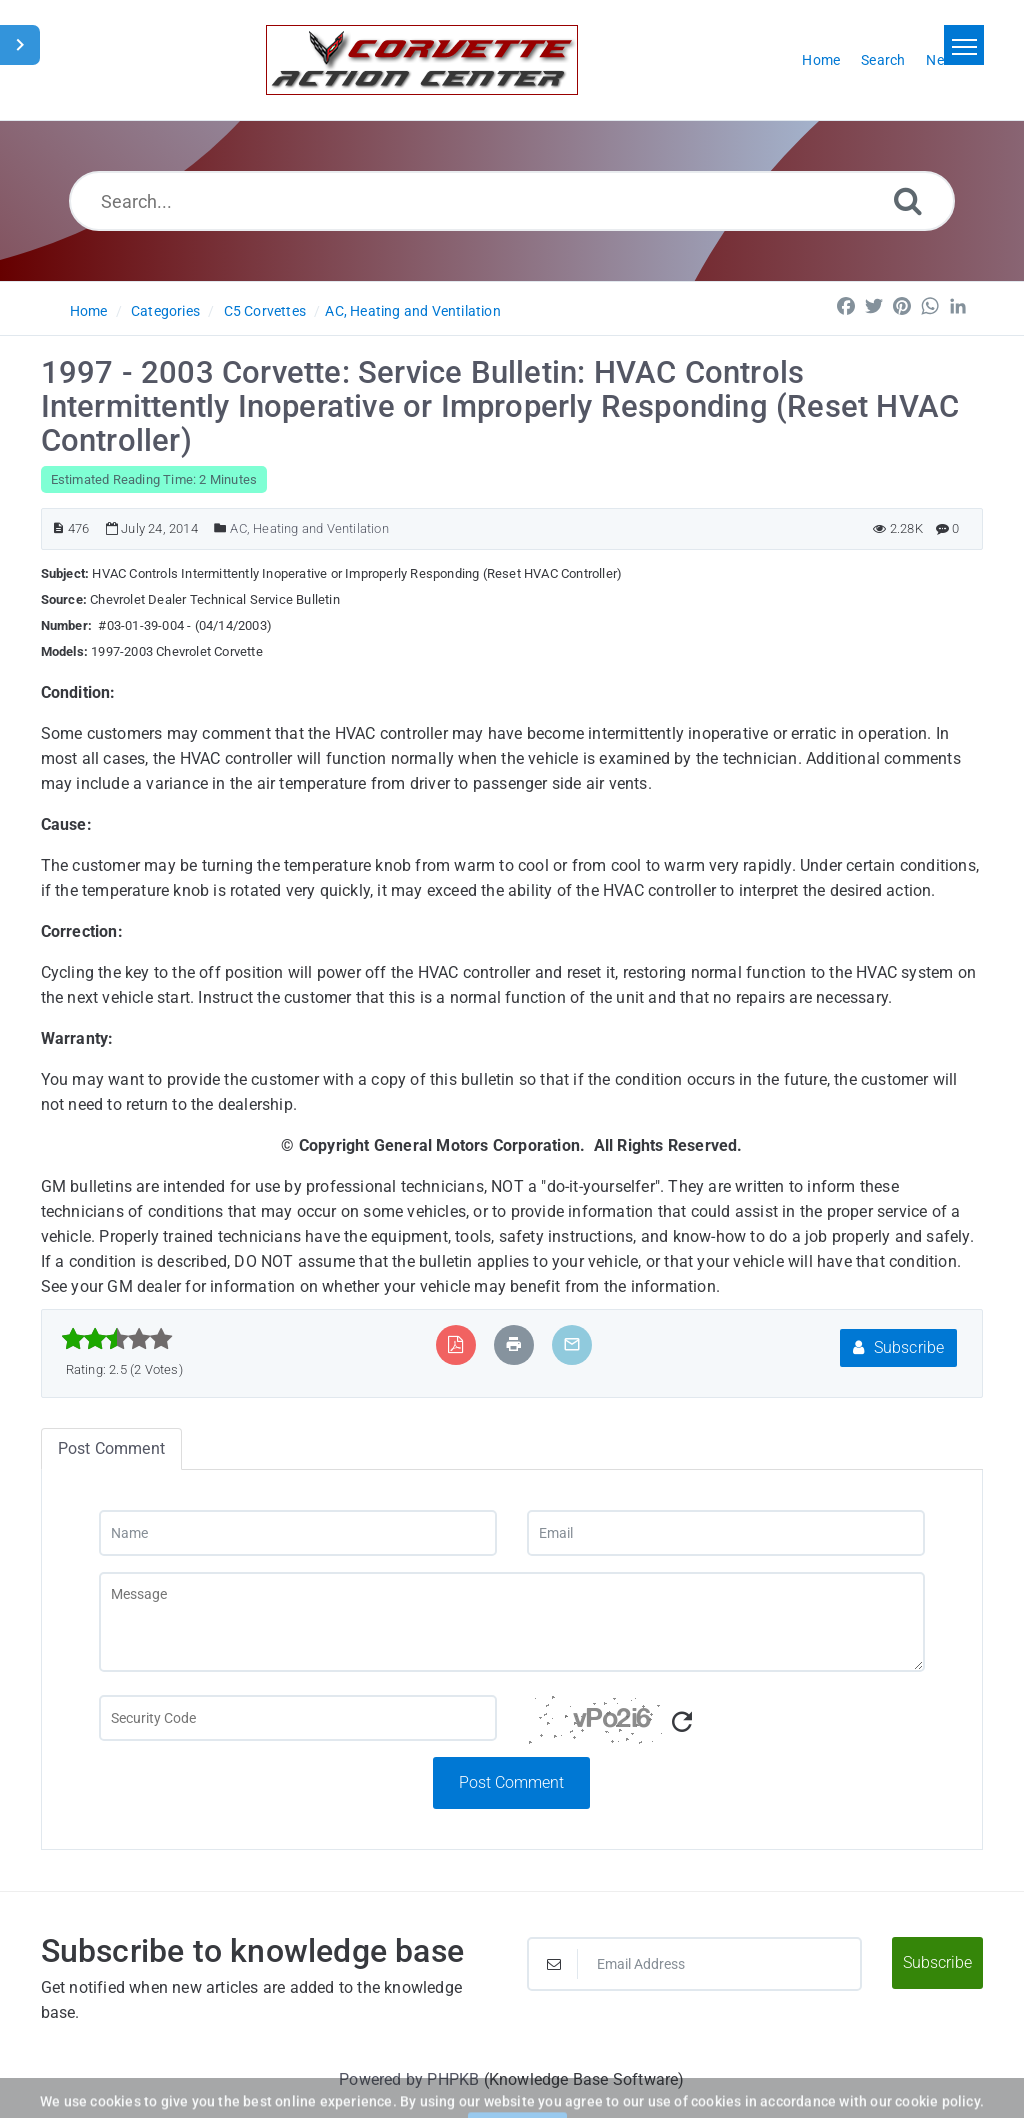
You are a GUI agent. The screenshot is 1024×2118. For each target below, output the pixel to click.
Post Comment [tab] (111, 1448)
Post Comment (511, 1782)
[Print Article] (514, 1344)
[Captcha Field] (298, 1718)
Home (89, 311)
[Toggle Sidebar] (20, 45)
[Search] (908, 200)
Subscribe (898, 1347)
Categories (165, 311)
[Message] (512, 1622)
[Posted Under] (220, 528)
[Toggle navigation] (964, 45)
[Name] (298, 1533)
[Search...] (512, 201)
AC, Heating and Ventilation (412, 311)
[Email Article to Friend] (572, 1344)
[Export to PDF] (455, 1344)
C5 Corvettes (265, 311)
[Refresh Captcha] (682, 1722)
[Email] (726, 1533)
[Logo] (422, 60)
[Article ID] (58, 528)
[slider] (117, 1339)
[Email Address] (694, 1964)
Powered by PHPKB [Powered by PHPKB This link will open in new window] (409, 2079)
